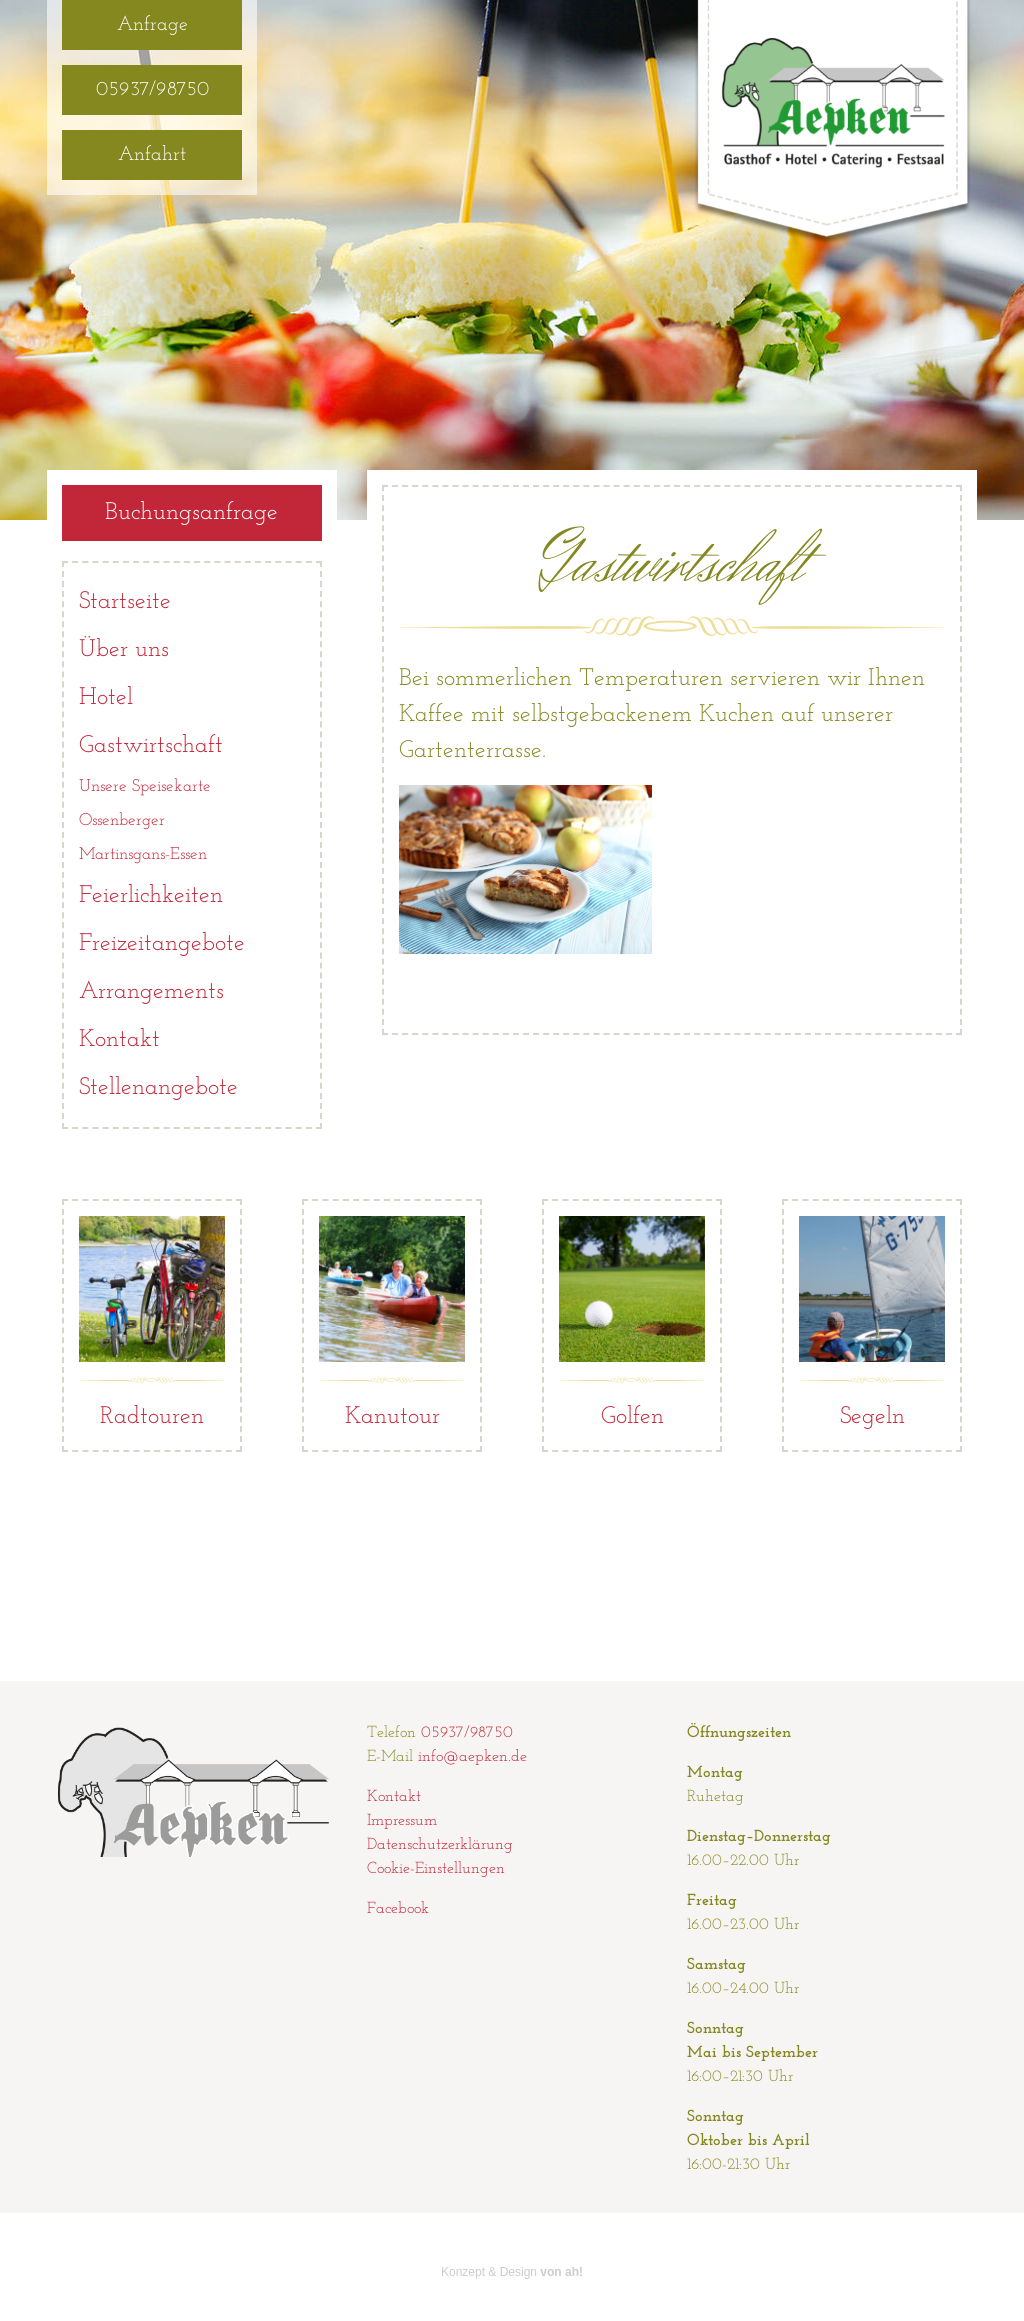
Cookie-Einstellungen (436, 1869)
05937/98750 (152, 90)
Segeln (872, 1322)
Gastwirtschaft (151, 746)
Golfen (632, 1322)
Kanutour (392, 1322)
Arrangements (151, 992)
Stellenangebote (158, 1088)
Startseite (125, 602)
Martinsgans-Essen (143, 854)
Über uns (124, 650)
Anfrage (152, 25)
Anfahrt (152, 155)
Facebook (398, 1909)
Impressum (402, 1821)
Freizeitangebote (162, 944)
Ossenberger (122, 820)
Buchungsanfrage (191, 513)
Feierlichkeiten (151, 896)
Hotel (106, 698)
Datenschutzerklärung (440, 1845)
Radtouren (152, 1322)
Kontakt (119, 1040)
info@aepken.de (472, 1757)
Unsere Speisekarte (145, 786)
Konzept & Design (512, 2272)
